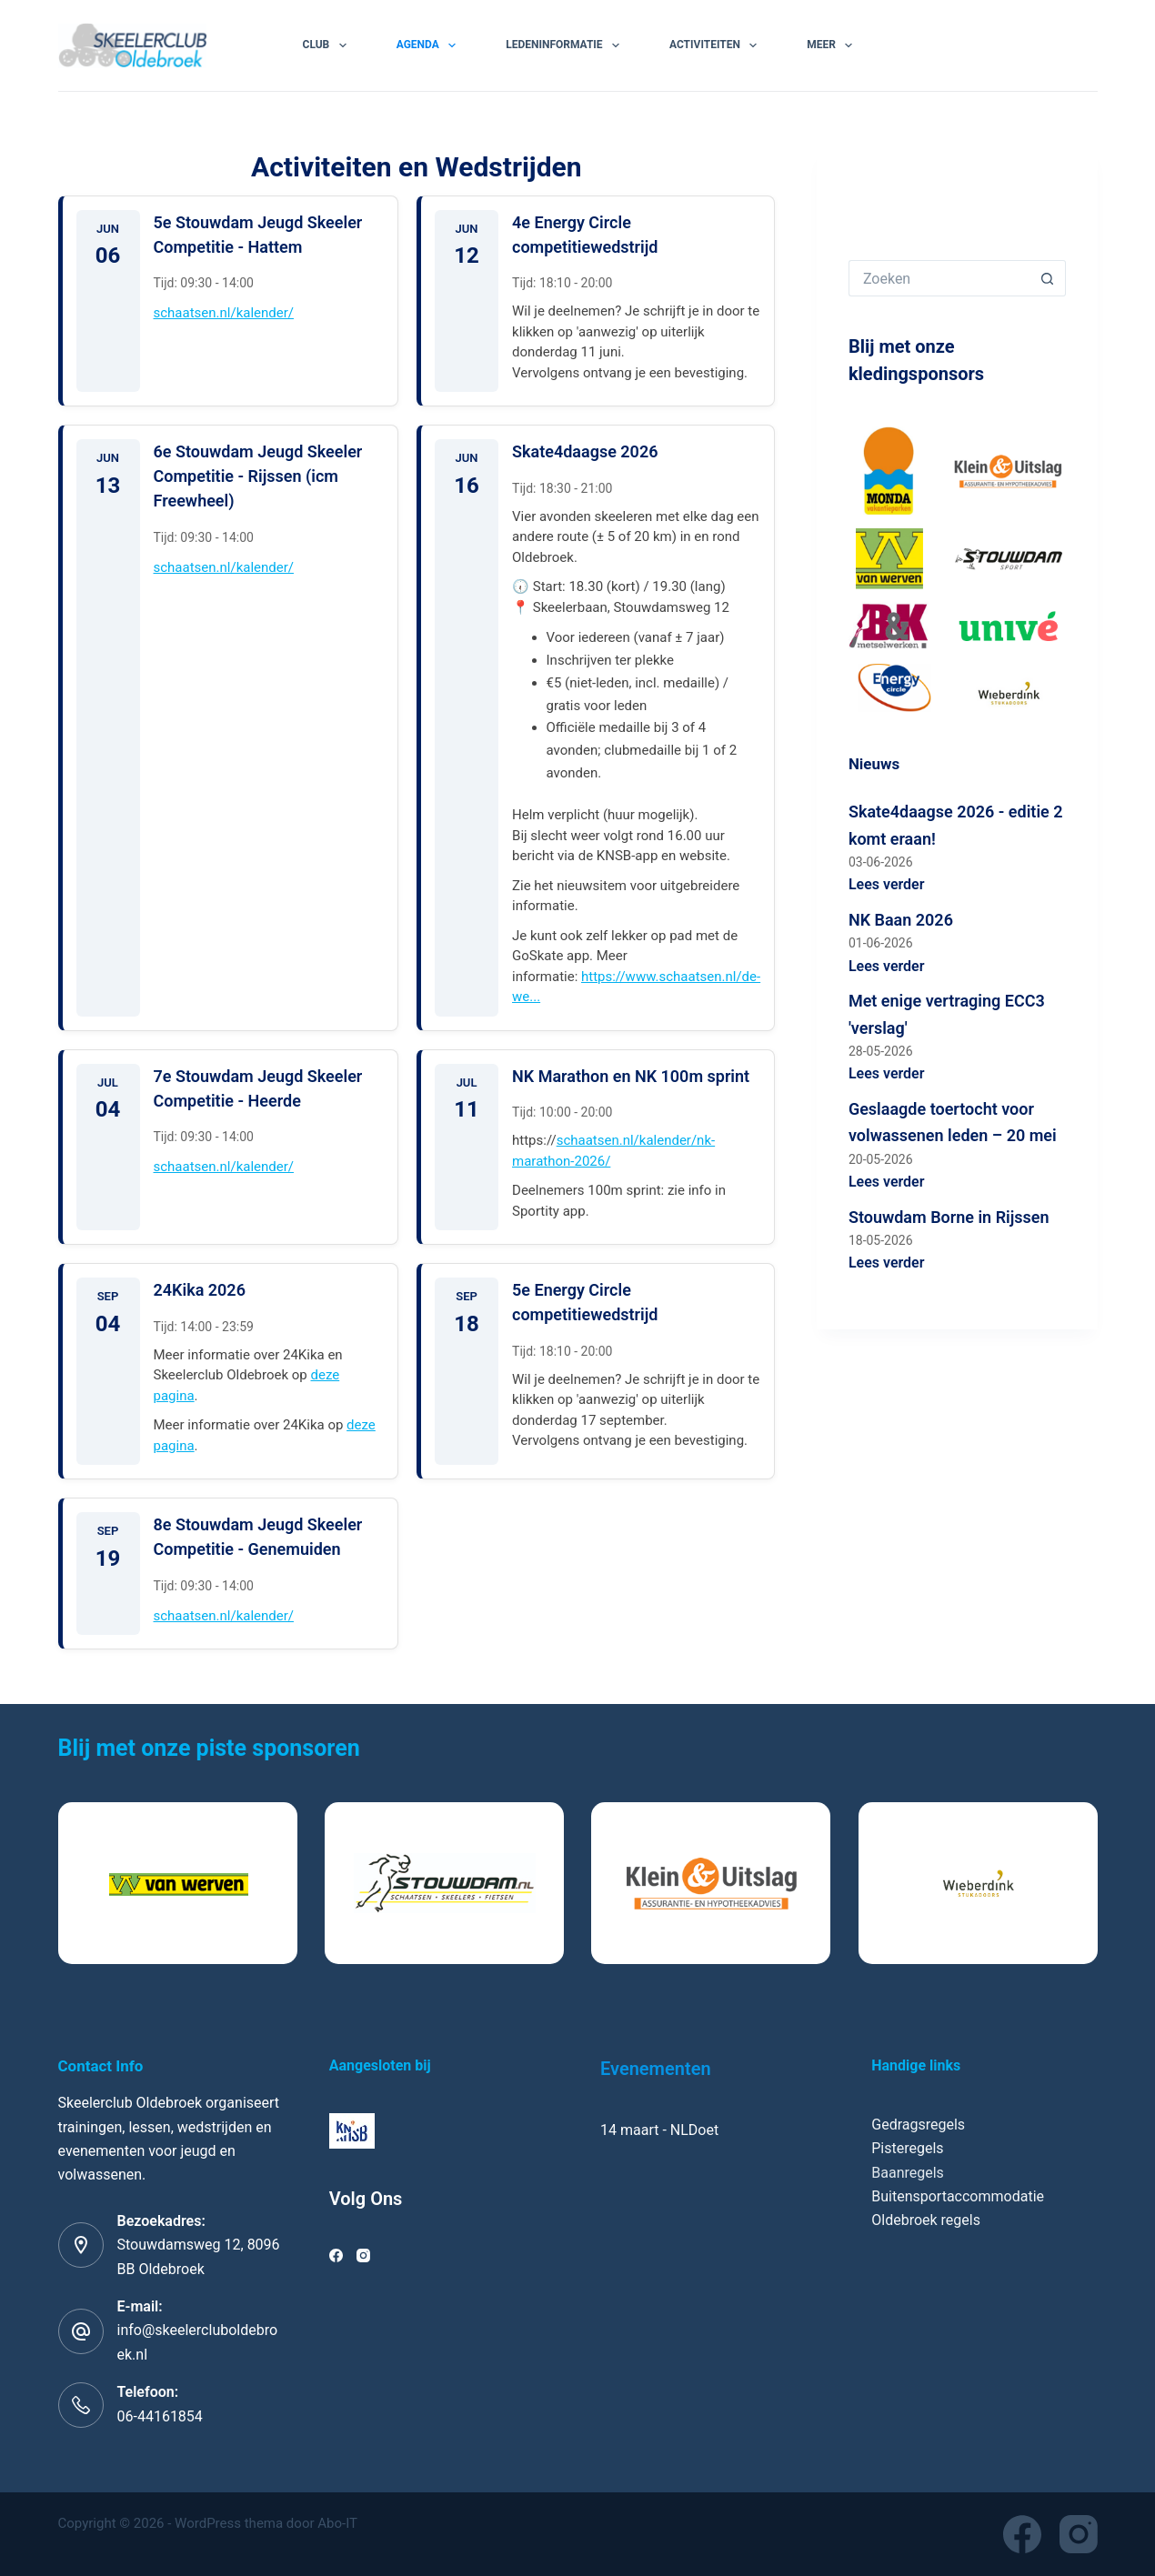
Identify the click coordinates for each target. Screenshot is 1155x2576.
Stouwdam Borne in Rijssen (949, 1217)
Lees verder (887, 884)
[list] (578, 1883)
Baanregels (907, 2172)
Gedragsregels (918, 2124)
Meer (833, 45)
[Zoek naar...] (939, 278)
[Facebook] (336, 2255)
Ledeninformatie (566, 45)
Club (328, 45)
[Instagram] (363, 2255)
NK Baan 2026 (901, 919)
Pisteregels (907, 2148)
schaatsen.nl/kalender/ (224, 313)
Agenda (430, 45)
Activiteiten (716, 45)
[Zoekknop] (1047, 278)
